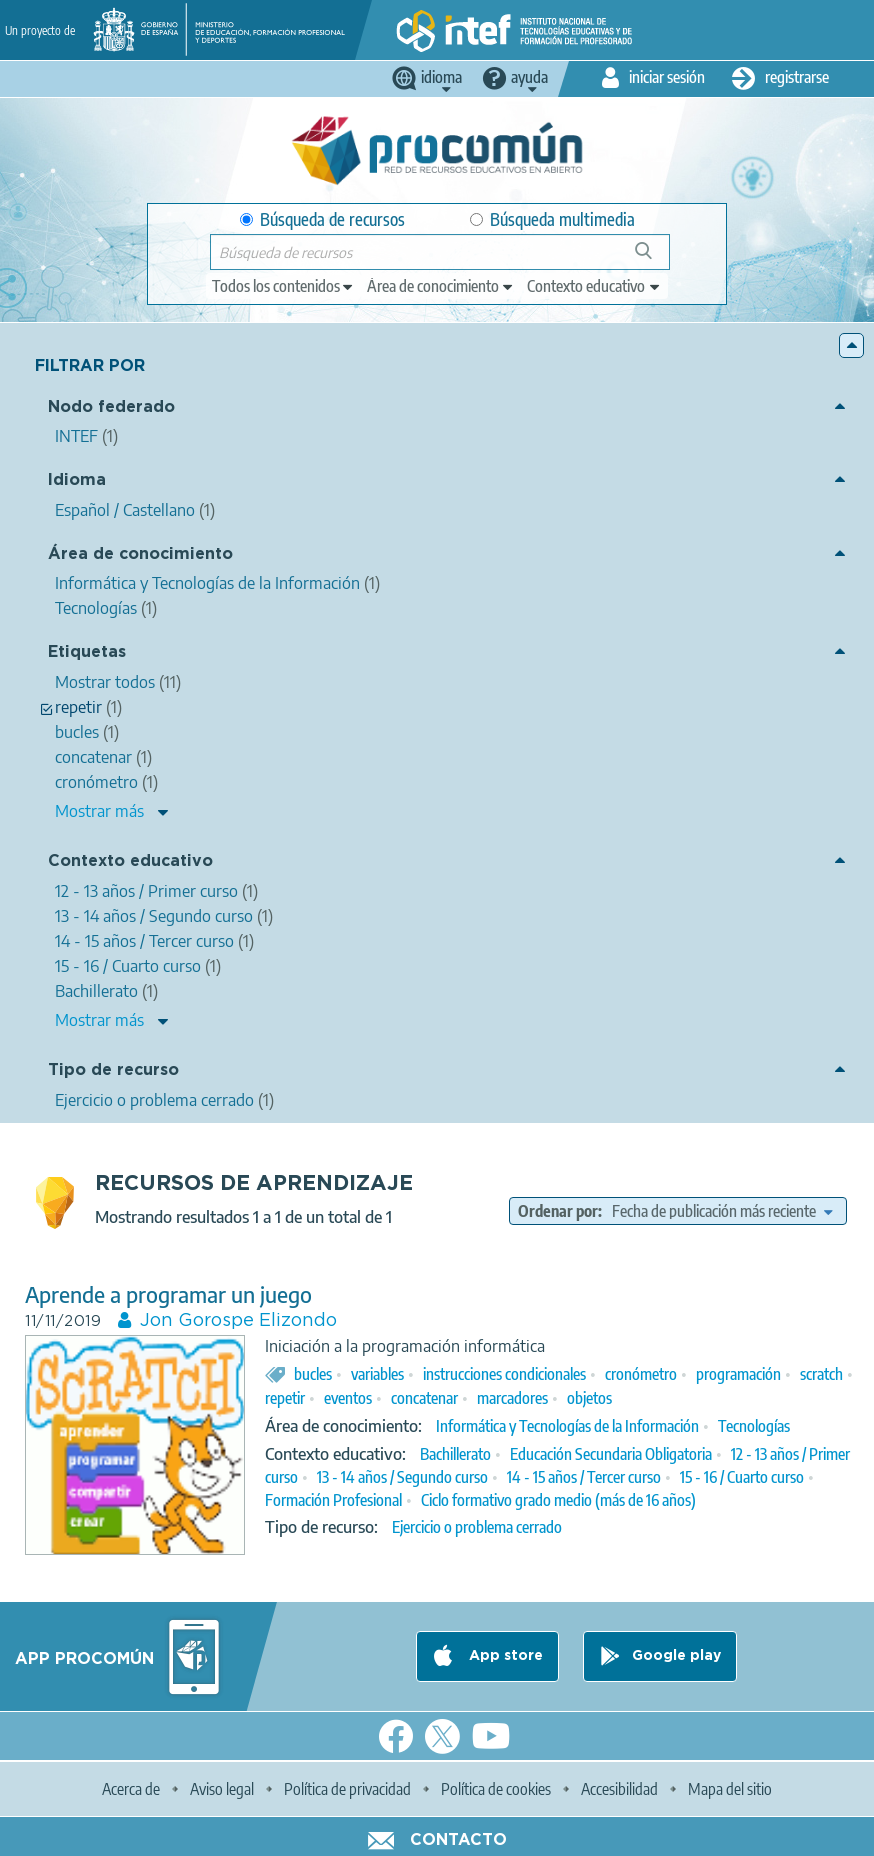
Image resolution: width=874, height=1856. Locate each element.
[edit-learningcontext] (594, 286)
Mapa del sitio (730, 1789)
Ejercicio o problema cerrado (477, 1527)
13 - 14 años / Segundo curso (402, 1477)
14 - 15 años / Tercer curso (584, 1477)
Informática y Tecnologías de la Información (567, 1426)
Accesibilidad (619, 1789)
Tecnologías (754, 1426)
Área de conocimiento (140, 554)
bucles (313, 1374)
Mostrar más (99, 811)
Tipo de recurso (113, 1070)
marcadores (512, 1398)
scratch (821, 1374)
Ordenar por (558, 1211)
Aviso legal (222, 1789)
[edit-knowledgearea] (441, 286)
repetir (285, 1398)
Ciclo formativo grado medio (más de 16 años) (558, 1500)
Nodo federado (111, 407)
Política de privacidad (347, 1789)
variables (377, 1374)
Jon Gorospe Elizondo (238, 1321)
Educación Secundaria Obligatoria (611, 1454)
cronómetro (641, 1374)
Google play (676, 1656)
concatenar (424, 1398)
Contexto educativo (130, 861)
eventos (348, 1398)
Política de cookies (496, 1789)
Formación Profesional (333, 1500)
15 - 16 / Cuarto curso (742, 1477)
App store (504, 1656)
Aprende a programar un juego (168, 1294)
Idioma (77, 480)
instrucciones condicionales (504, 1374)
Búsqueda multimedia (552, 219)
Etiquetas (87, 652)
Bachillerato (455, 1454)
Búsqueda (654, 258)
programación (738, 1374)
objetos (589, 1398)
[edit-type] (283, 286)
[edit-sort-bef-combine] (722, 1211)
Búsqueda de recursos (322, 219)
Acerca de (131, 1789)
